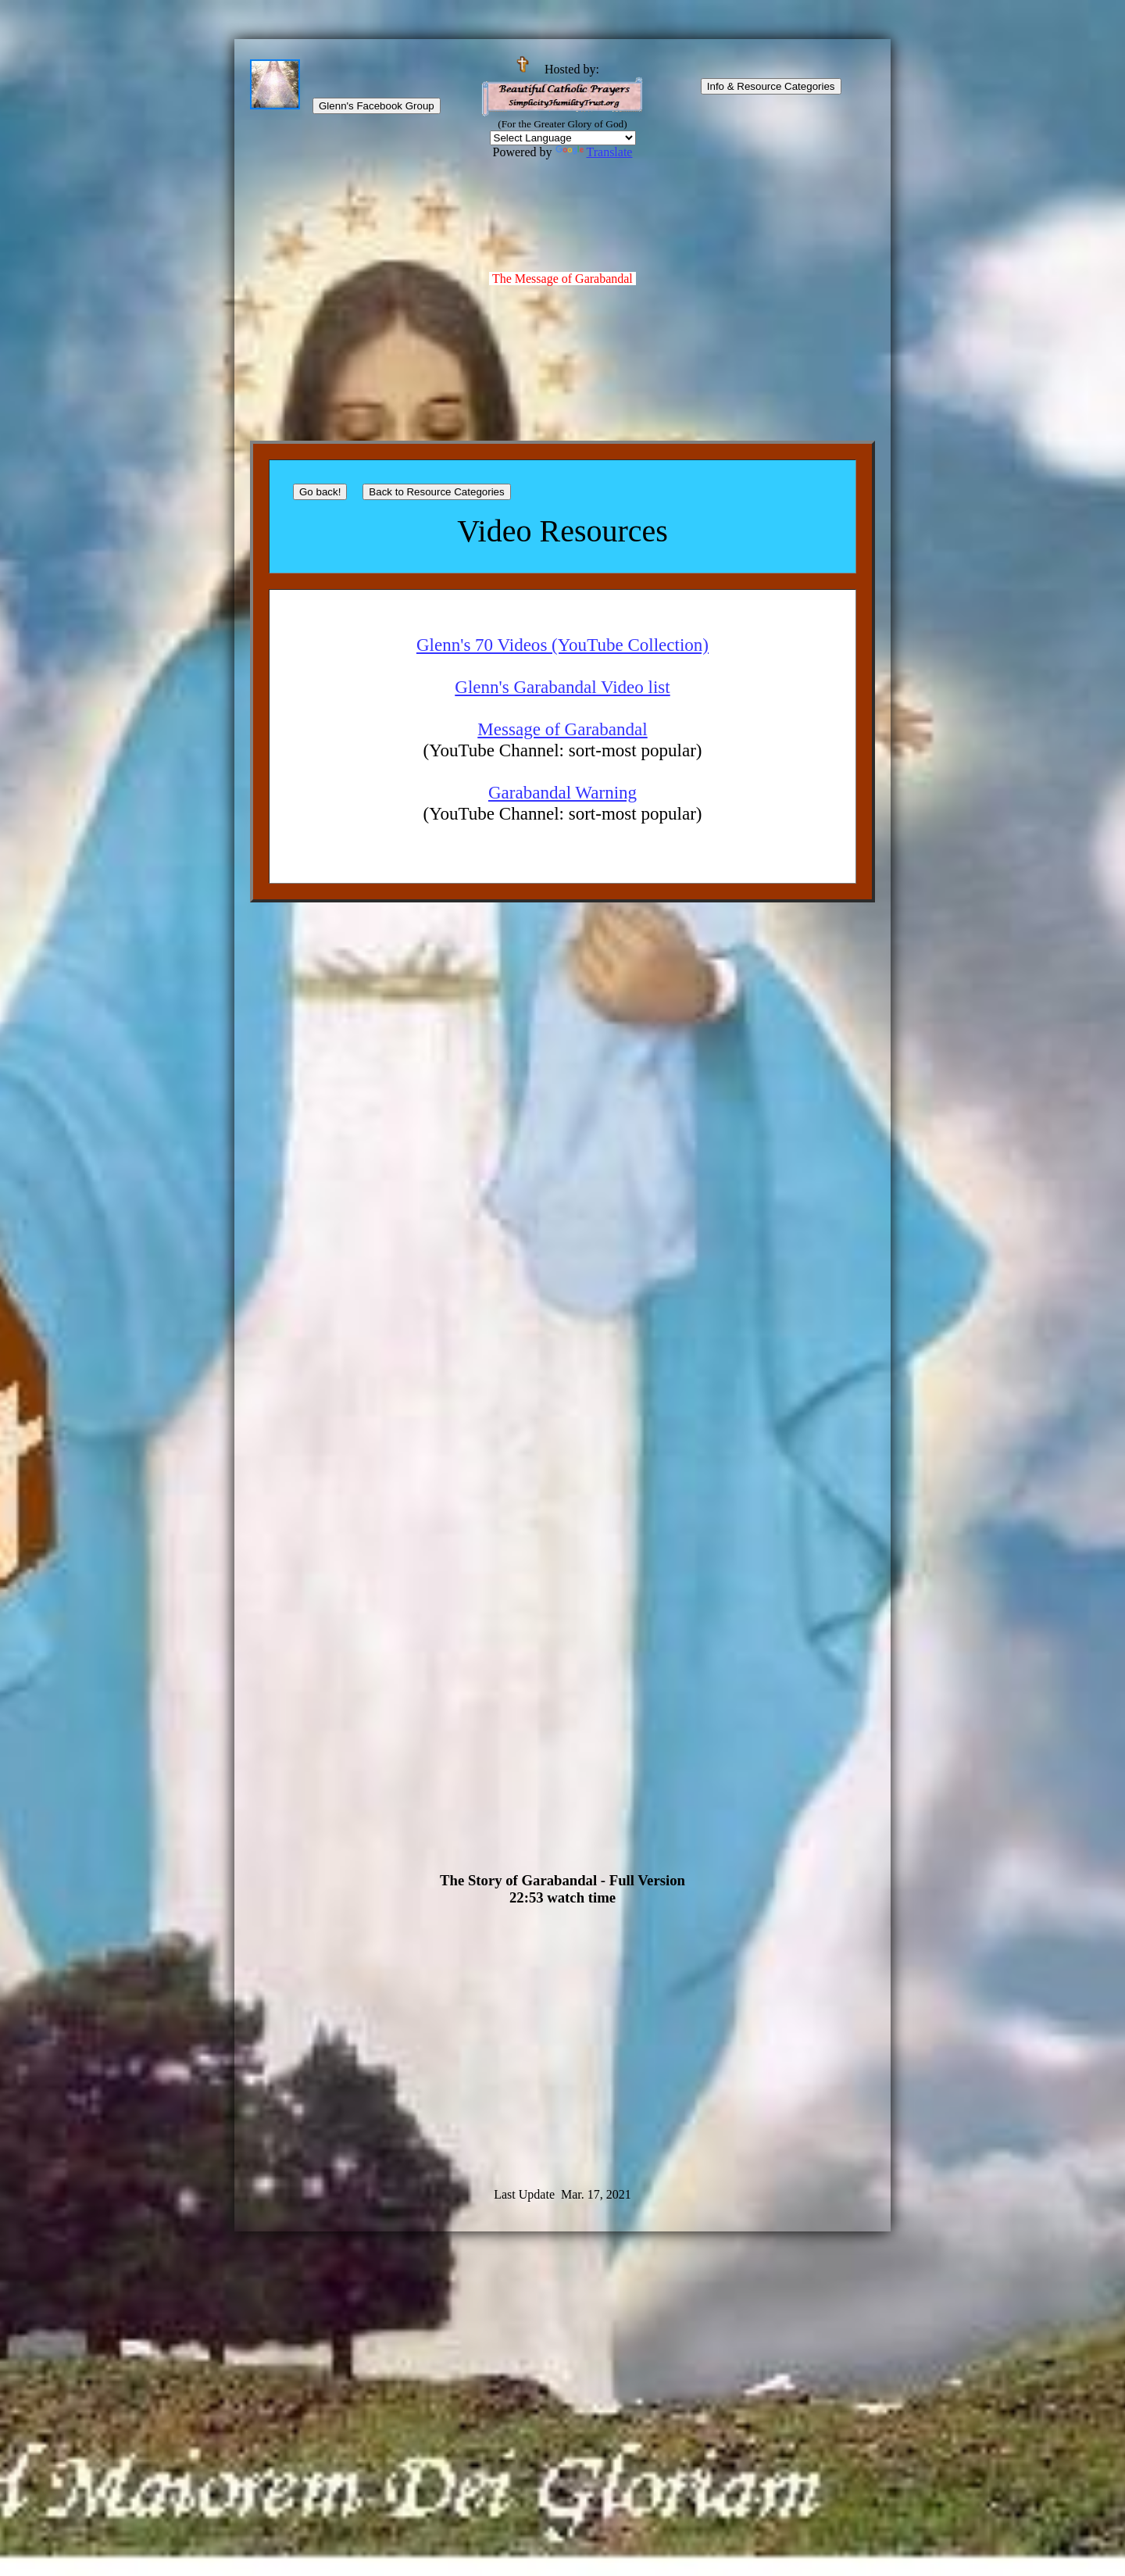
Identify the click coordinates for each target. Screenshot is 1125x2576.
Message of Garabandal (562, 729)
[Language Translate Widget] (563, 137)
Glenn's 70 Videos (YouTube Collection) (562, 644)
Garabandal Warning (562, 792)
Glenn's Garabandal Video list (562, 687)
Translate (594, 152)
